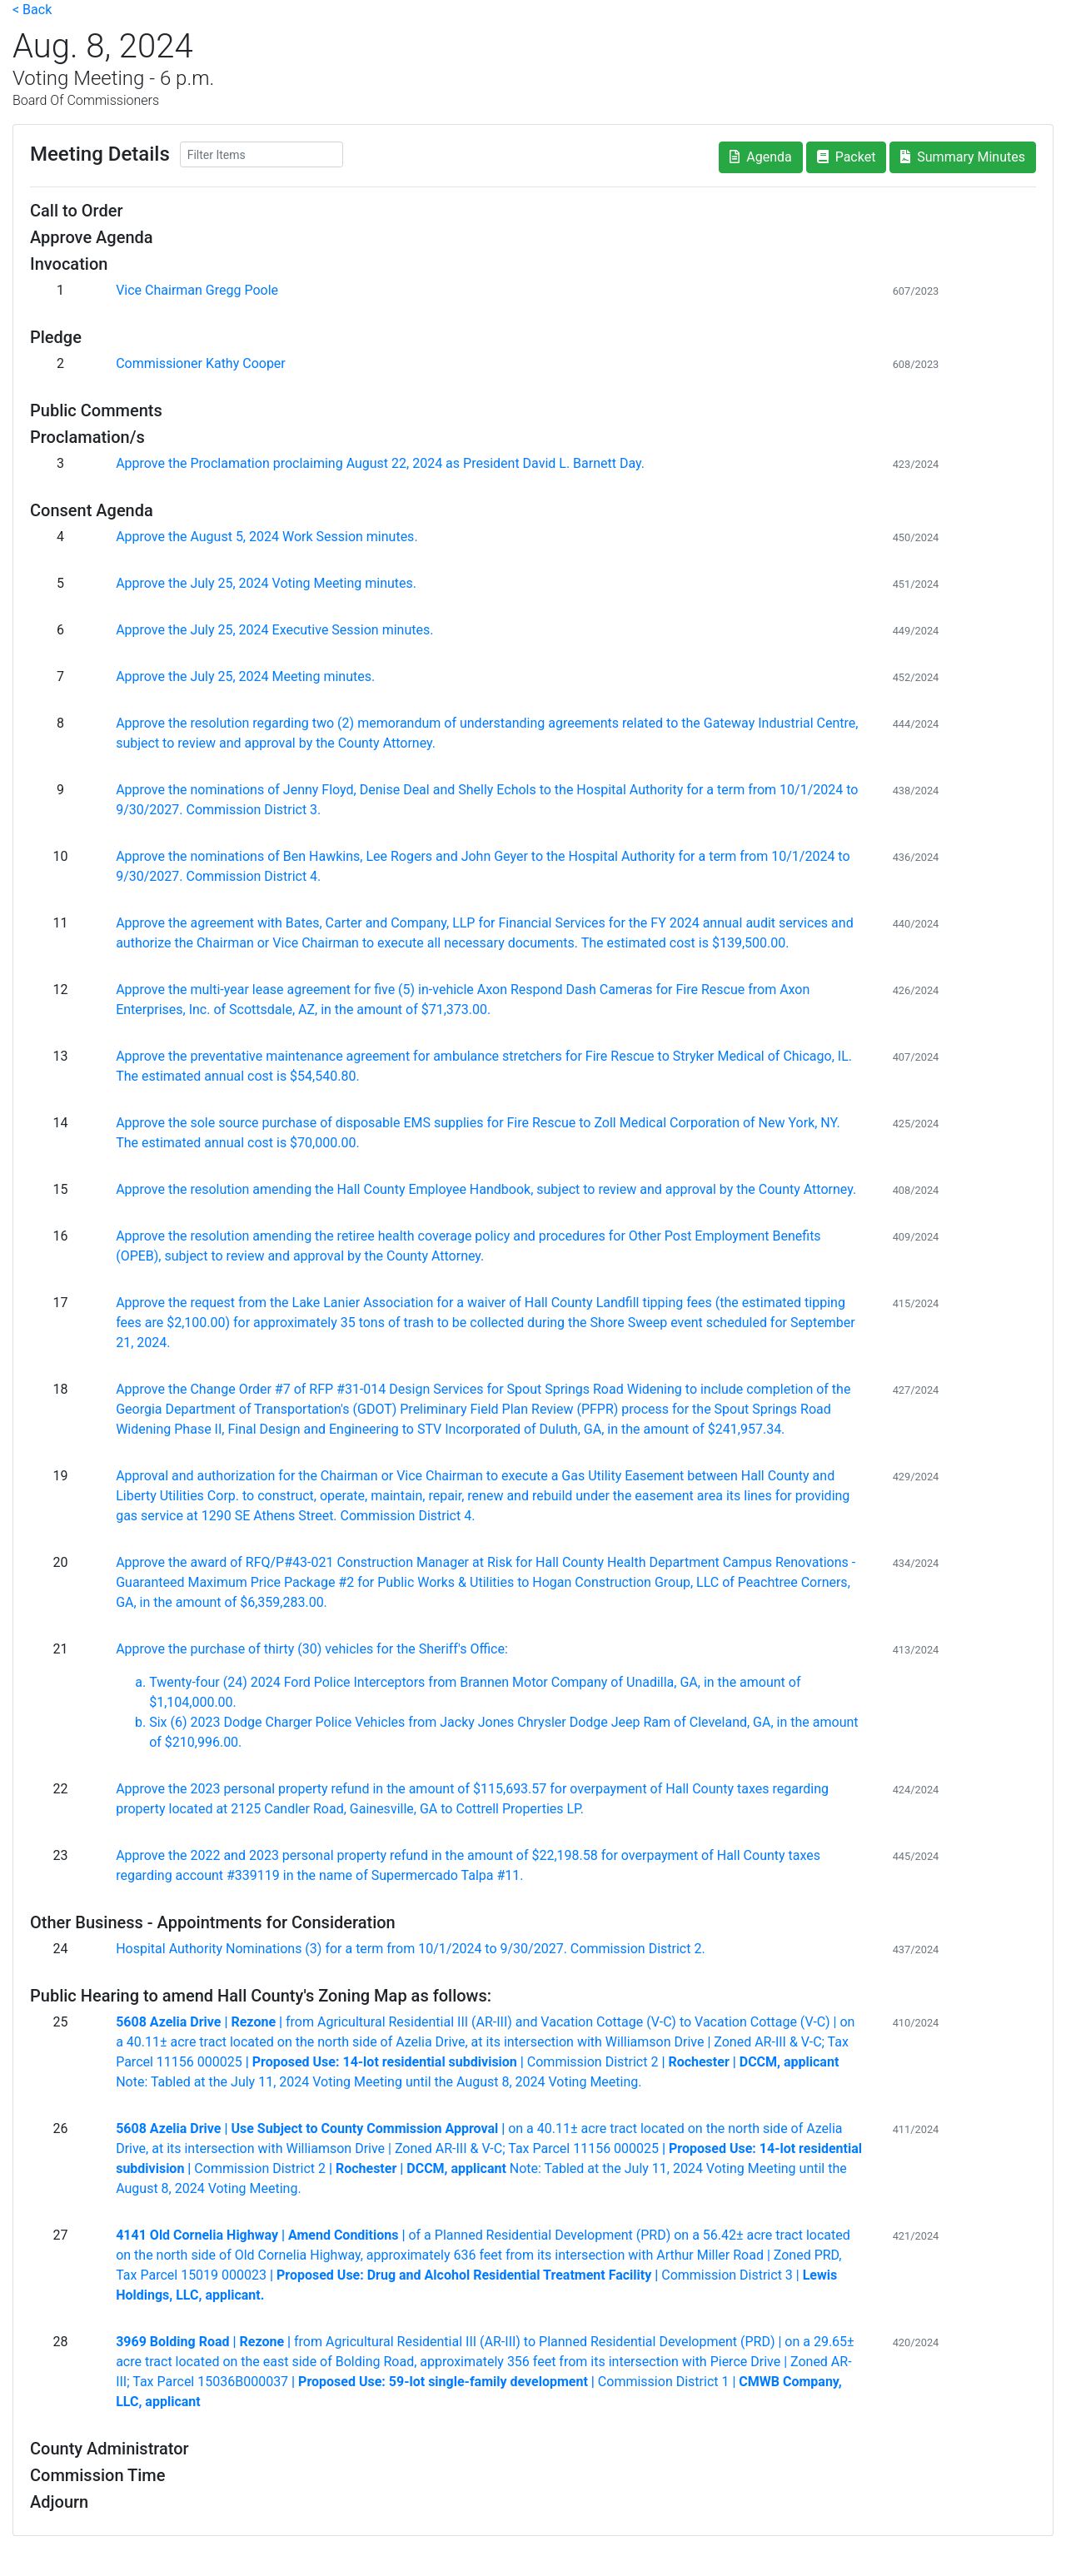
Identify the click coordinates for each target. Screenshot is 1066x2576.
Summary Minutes (962, 157)
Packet (846, 157)
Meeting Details (100, 154)
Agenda (760, 157)
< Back (32, 9)
